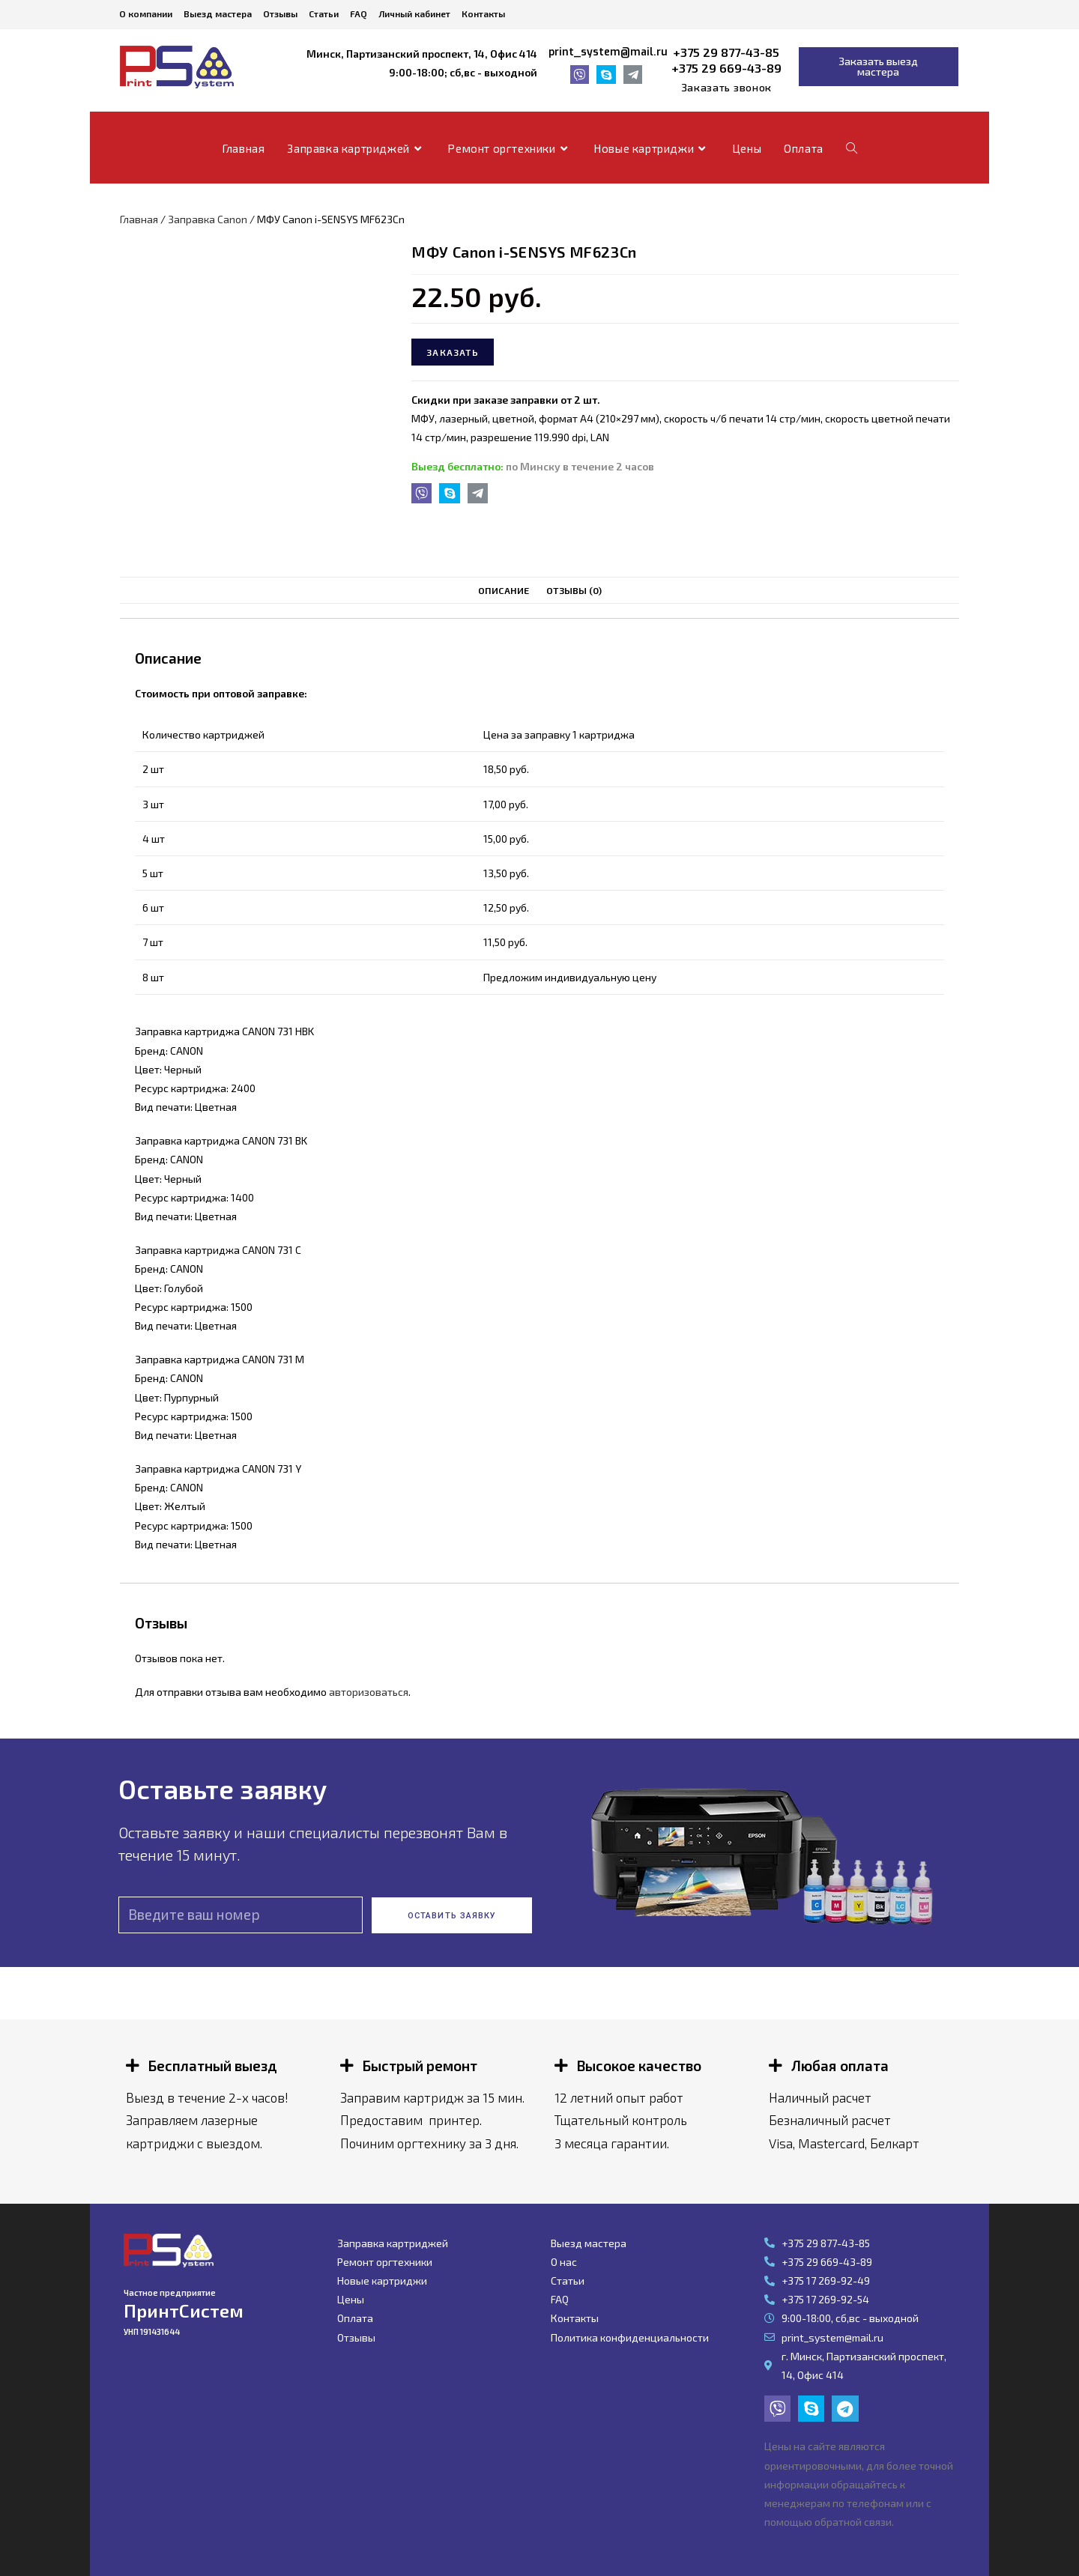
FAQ (358, 13)
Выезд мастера (218, 13)
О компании (145, 13)
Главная (139, 219)
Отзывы (280, 13)
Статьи (324, 13)
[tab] (504, 591)
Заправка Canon (207, 219)
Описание (503, 590)
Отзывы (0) (574, 590)
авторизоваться (368, 1691)
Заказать (452, 352)
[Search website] (851, 148)
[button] (726, 87)
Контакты (483, 13)
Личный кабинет (414, 13)
